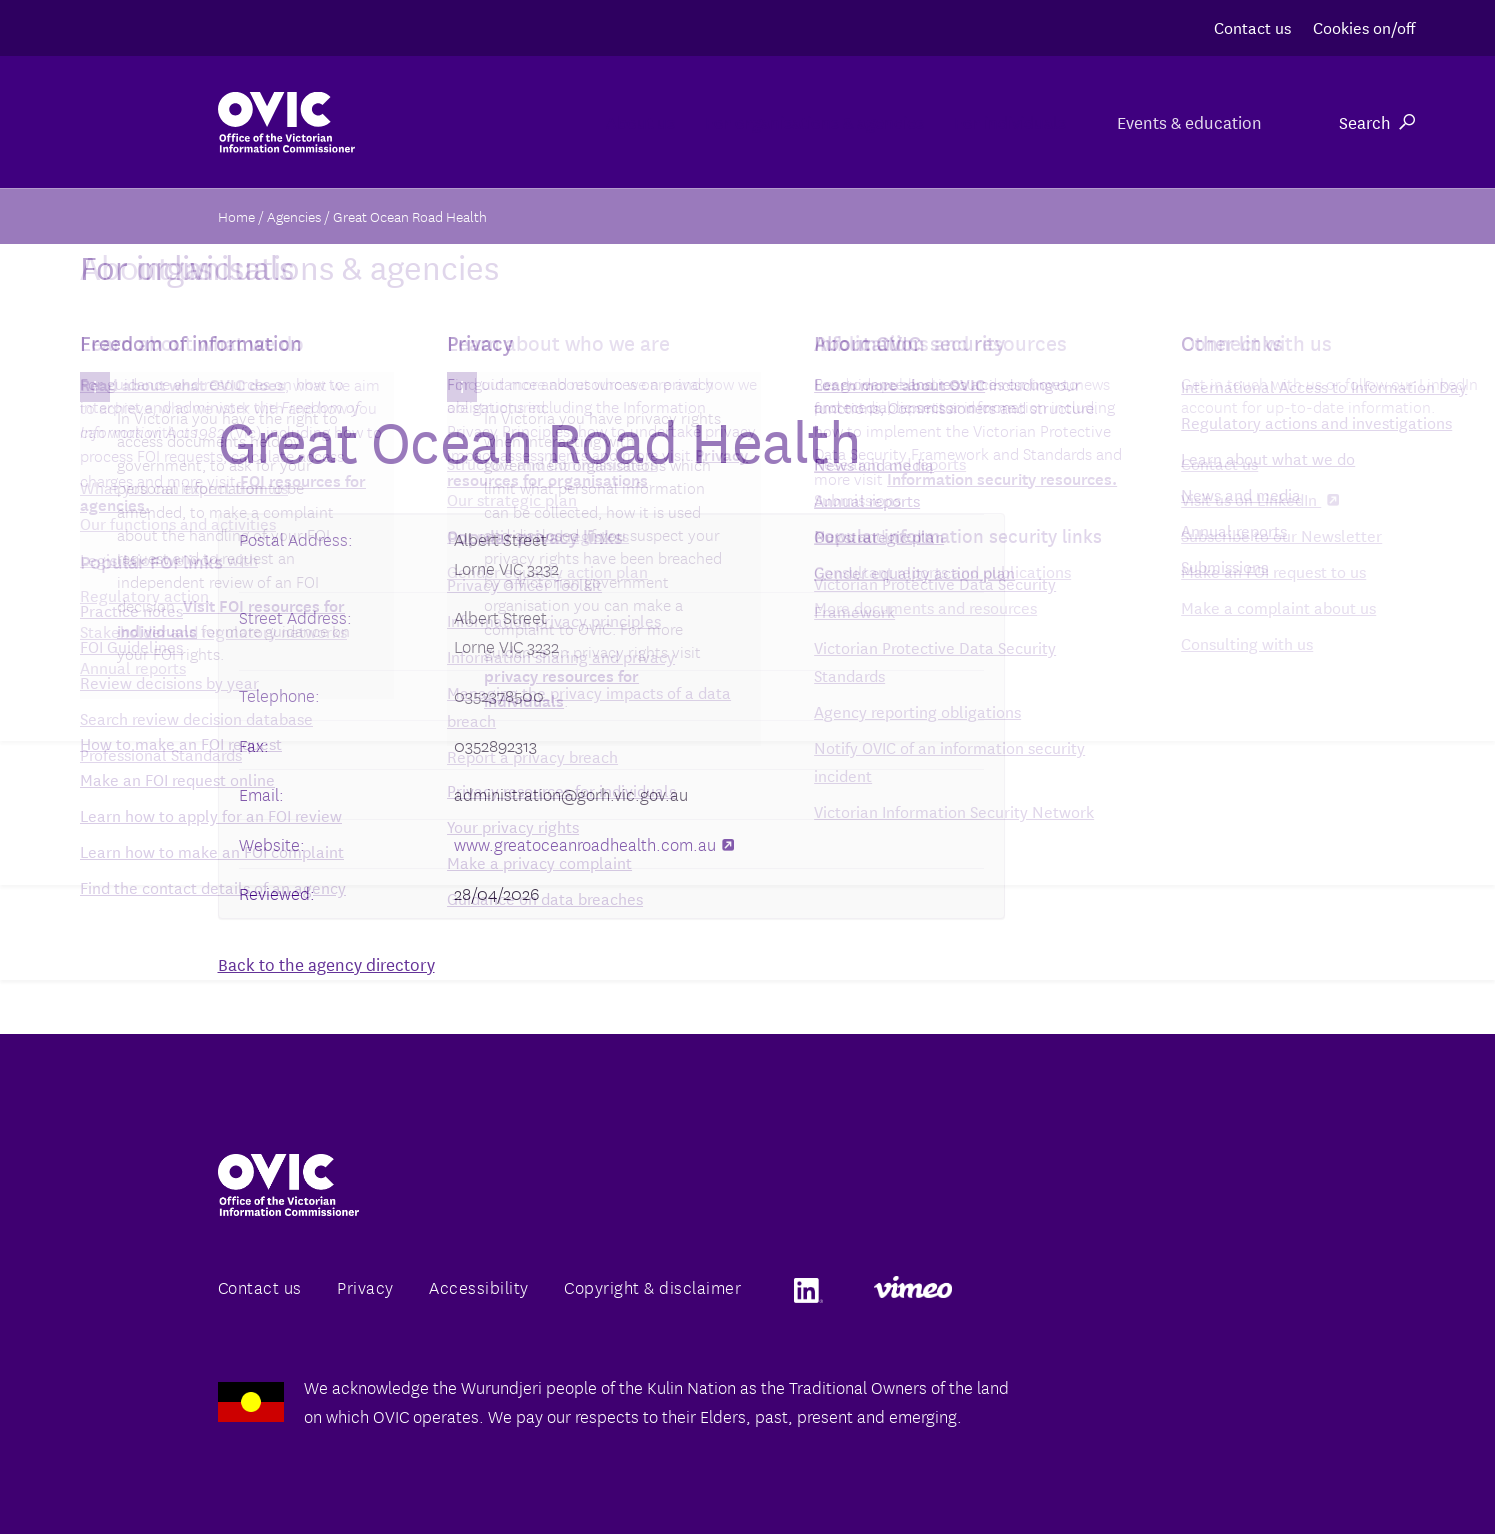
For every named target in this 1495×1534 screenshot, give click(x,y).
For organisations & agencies (732, 121)
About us (508, 121)
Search (1377, 121)
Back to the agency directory (326, 963)
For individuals (978, 121)
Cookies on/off (1364, 26)
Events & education (1186, 121)
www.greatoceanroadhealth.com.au (594, 843)
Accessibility (479, 1286)
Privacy (365, 1286)
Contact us (1252, 26)
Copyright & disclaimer (652, 1286)
